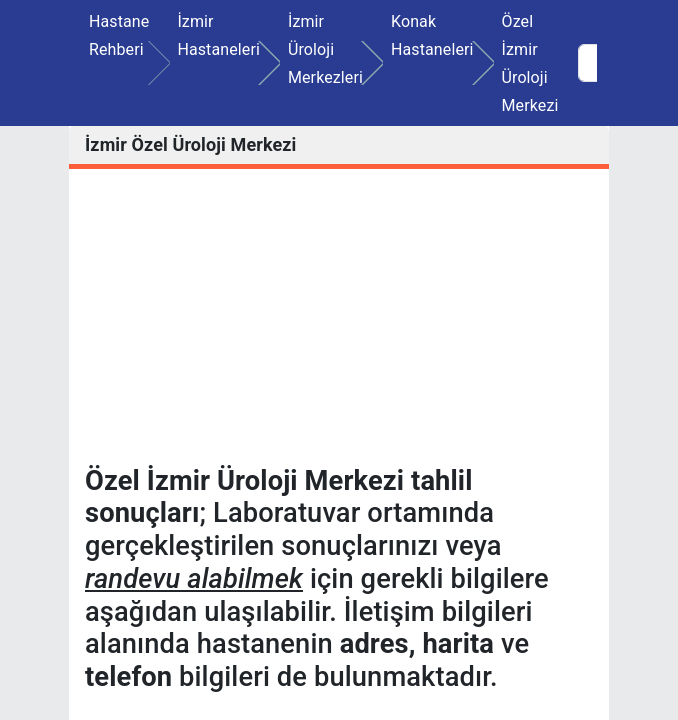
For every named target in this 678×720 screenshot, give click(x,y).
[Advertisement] (339, 325)
